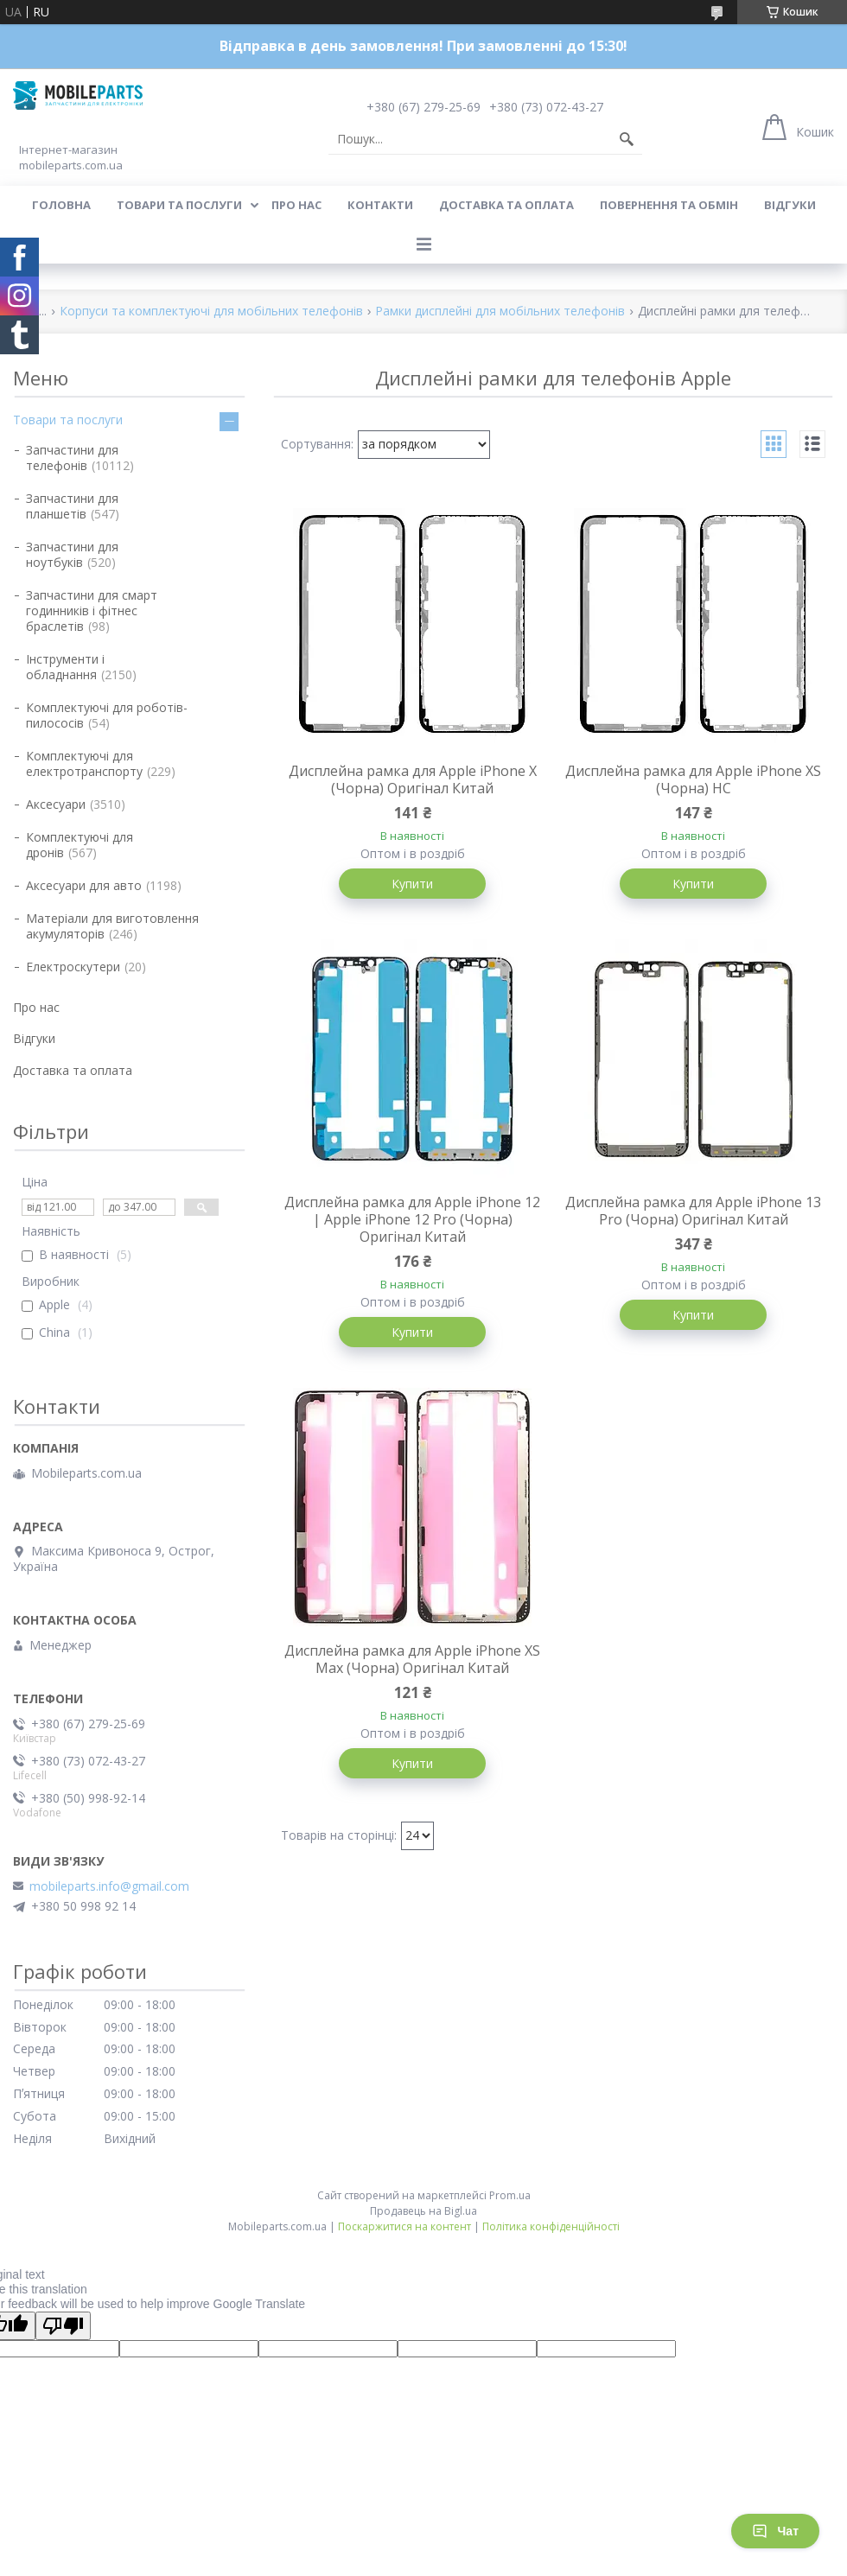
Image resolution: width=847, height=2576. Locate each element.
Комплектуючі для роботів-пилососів (107, 715)
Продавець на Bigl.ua (423, 2211)
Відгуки (790, 205)
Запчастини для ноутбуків (72, 554)
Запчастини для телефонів (72, 458)
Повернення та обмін (669, 205)
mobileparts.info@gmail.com (109, 1886)
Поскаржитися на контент (404, 2226)
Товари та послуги (179, 205)
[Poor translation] (63, 2326)
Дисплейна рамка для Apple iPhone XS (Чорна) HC (693, 779)
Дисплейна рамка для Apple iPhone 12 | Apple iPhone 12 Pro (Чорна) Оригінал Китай (412, 1219)
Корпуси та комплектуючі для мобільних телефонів (211, 311)
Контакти (380, 205)
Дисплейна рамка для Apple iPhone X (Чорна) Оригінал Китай (413, 779)
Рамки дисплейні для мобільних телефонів (500, 311)
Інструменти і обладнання (65, 667)
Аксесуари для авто (84, 885)
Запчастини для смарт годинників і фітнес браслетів (91, 610)
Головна (61, 205)
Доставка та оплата (506, 205)
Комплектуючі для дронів (79, 845)
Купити (412, 883)
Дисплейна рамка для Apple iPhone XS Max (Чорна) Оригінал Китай (412, 1659)
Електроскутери (73, 966)
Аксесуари (56, 804)
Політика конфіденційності (551, 2226)
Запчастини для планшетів (72, 506)
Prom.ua (510, 2195)
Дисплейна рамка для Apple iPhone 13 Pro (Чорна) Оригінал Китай (693, 1210)
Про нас (296, 205)
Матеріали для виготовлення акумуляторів (112, 926)
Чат (775, 2531)
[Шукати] (626, 139)
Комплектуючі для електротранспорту (84, 763)
